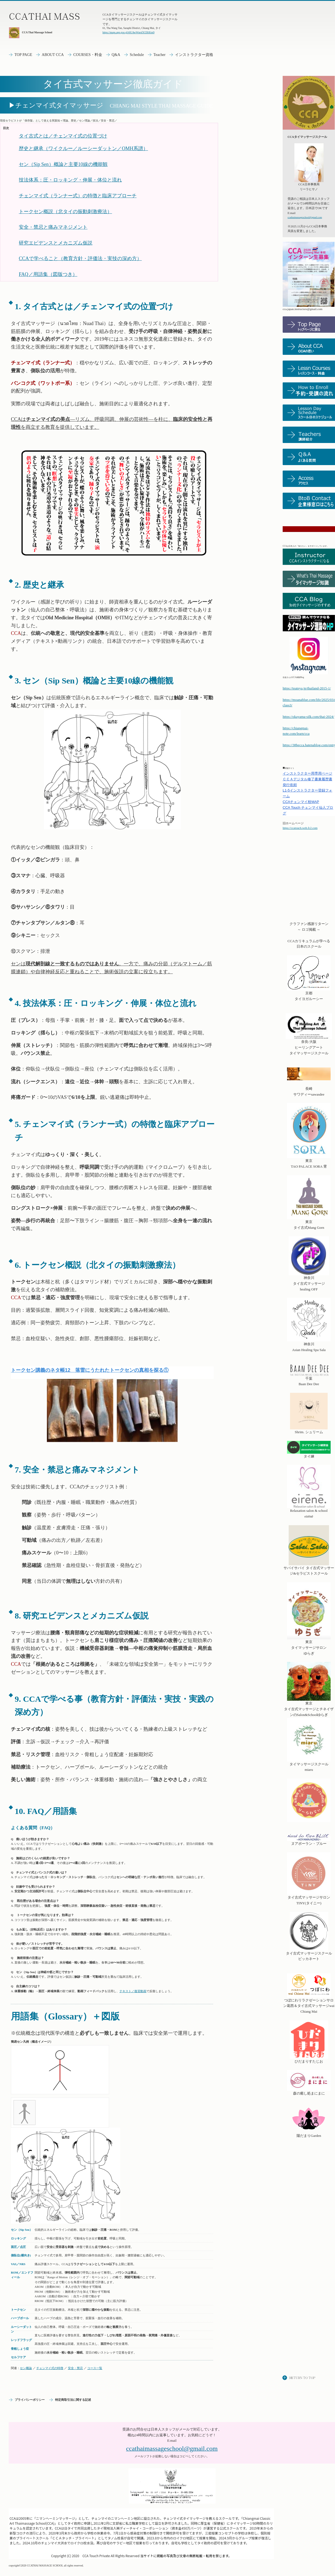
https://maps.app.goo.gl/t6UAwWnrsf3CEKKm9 (128, 32)
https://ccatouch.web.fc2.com (300, 827)
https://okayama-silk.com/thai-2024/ (308, 717)
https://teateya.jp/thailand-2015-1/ (307, 688)
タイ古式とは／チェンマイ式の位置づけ (63, 136)
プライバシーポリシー (30, 2399)
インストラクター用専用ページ (307, 773)
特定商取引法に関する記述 (73, 2399)
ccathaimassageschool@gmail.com (305, 217)
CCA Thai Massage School (30, 32)
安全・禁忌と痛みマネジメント (53, 227)
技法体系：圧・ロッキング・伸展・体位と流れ (70, 180)
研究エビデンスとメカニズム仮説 (55, 243)
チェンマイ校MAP (301, 802)
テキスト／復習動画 (132, 1991)
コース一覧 (94, 2368)
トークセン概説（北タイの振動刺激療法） (65, 211)
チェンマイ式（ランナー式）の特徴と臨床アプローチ (78, 195)
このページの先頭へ (299, 2378)
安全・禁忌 (75, 2368)
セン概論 (26, 2368)
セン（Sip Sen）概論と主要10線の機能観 (63, 164)
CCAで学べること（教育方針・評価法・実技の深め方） (80, 258)
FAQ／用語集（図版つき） (48, 274)
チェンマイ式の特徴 (49, 2368)
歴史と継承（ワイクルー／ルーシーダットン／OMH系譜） (83, 148)
